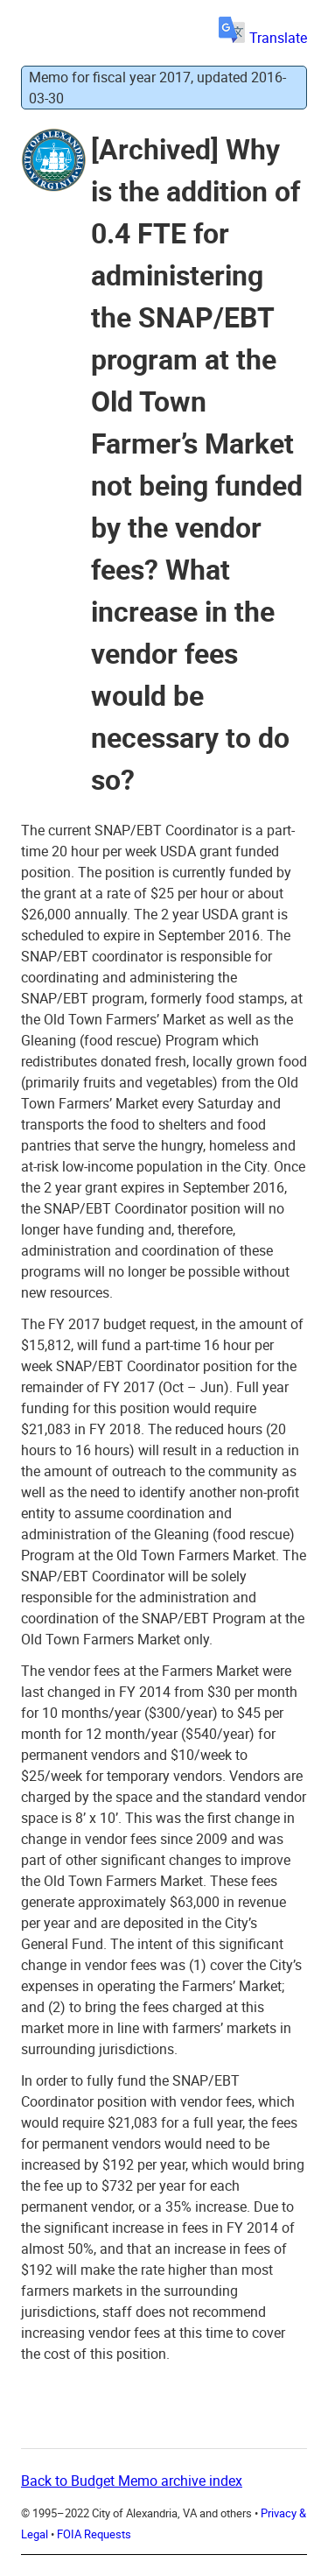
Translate (263, 37)
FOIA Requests (94, 2534)
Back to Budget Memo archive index (131, 2480)
